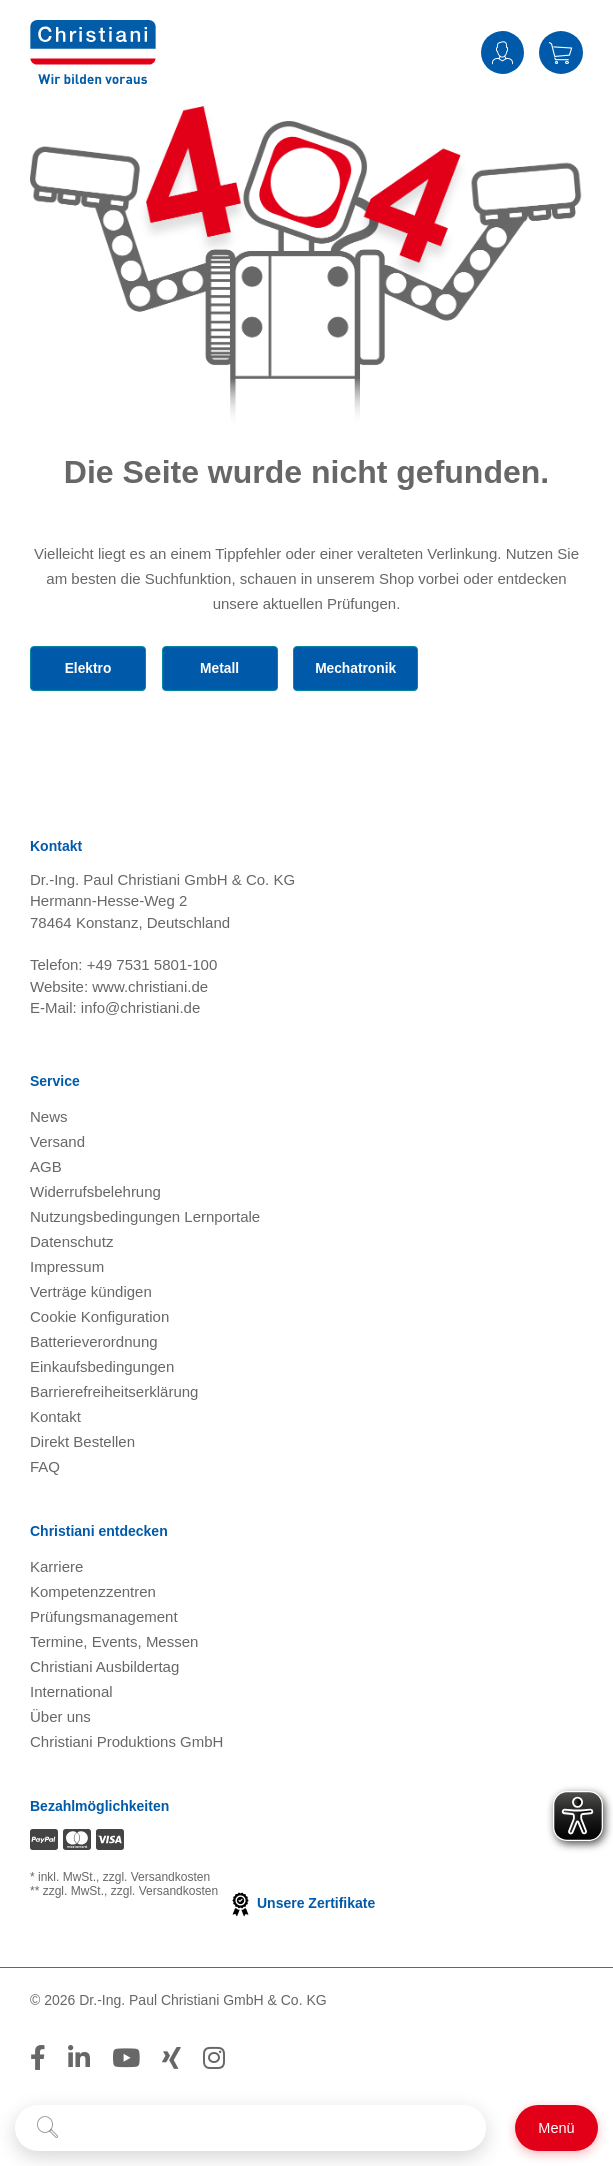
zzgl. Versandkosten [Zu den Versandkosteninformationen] (156, 1881)
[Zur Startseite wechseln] (93, 50)
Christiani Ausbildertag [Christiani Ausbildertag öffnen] (104, 1669)
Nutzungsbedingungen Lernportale (145, 1219)
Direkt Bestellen (82, 1444)
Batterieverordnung (94, 1344)
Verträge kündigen (91, 1294)
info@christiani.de (140, 1011)
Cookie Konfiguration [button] (99, 1319)
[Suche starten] (47, 2128)
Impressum (67, 1269)
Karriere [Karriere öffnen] (56, 1569)
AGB (46, 1169)
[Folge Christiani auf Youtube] (126, 2061)
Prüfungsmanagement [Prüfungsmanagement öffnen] (104, 1619)
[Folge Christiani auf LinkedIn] (79, 2061)
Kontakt (55, 1419)
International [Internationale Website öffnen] (71, 1694)
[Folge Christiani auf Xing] (171, 2061)
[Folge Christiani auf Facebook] (38, 2061)
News (49, 1119)
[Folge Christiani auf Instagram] (214, 2061)
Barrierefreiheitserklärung (114, 1394)
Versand (57, 1144)
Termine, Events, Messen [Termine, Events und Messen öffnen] (114, 1644)
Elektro (87, 669)
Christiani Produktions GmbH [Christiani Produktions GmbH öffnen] (126, 1744)
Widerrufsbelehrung (95, 1194)
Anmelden (502, 52)
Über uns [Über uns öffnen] (60, 1719)
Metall (221, 669)
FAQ (45, 1469)
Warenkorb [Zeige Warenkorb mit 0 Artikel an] (561, 52)
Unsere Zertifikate (301, 1907)
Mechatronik (360, 669)
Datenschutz (71, 1244)
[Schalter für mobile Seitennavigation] (556, 2128)
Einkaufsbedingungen (102, 1369)
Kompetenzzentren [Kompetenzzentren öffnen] (93, 1594)
